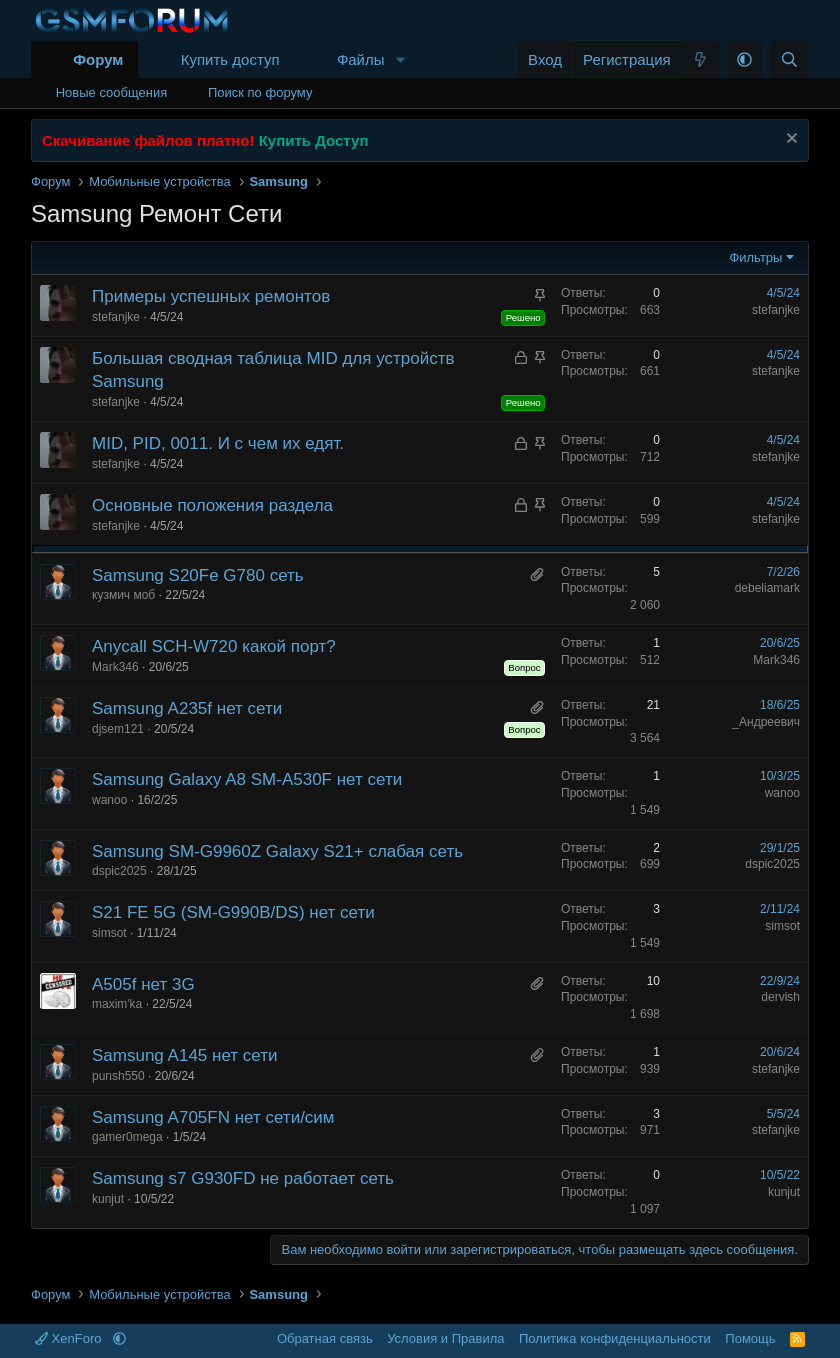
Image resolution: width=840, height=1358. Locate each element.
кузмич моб (123, 595)
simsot (109, 933)
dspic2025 (119, 871)
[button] (400, 59)
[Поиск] (789, 59)
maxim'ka (117, 1004)
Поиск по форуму (260, 92)
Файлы (361, 59)
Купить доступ (230, 59)
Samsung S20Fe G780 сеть (198, 575)
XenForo (70, 1338)
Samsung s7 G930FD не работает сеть (243, 1178)
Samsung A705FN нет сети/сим (213, 1117)
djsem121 (118, 729)
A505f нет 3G (143, 984)
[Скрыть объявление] (789, 140)
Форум (98, 59)
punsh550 (118, 1076)
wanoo (109, 800)
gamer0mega (127, 1137)
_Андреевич (766, 722)
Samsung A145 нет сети (185, 1055)
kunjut (108, 1199)
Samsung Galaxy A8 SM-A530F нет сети (247, 779)
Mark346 (115, 667)
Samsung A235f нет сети (187, 708)
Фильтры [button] (755, 257)
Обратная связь (325, 1338)
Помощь (750, 1338)
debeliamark (767, 588)
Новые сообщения (112, 92)
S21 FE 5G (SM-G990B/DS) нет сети (233, 912)
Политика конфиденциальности (615, 1338)
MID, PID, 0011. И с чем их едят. (218, 443)
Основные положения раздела (212, 505)
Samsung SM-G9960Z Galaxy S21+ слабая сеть (277, 851)
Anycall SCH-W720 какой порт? (214, 646)
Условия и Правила (445, 1338)
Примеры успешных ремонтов (211, 296)
